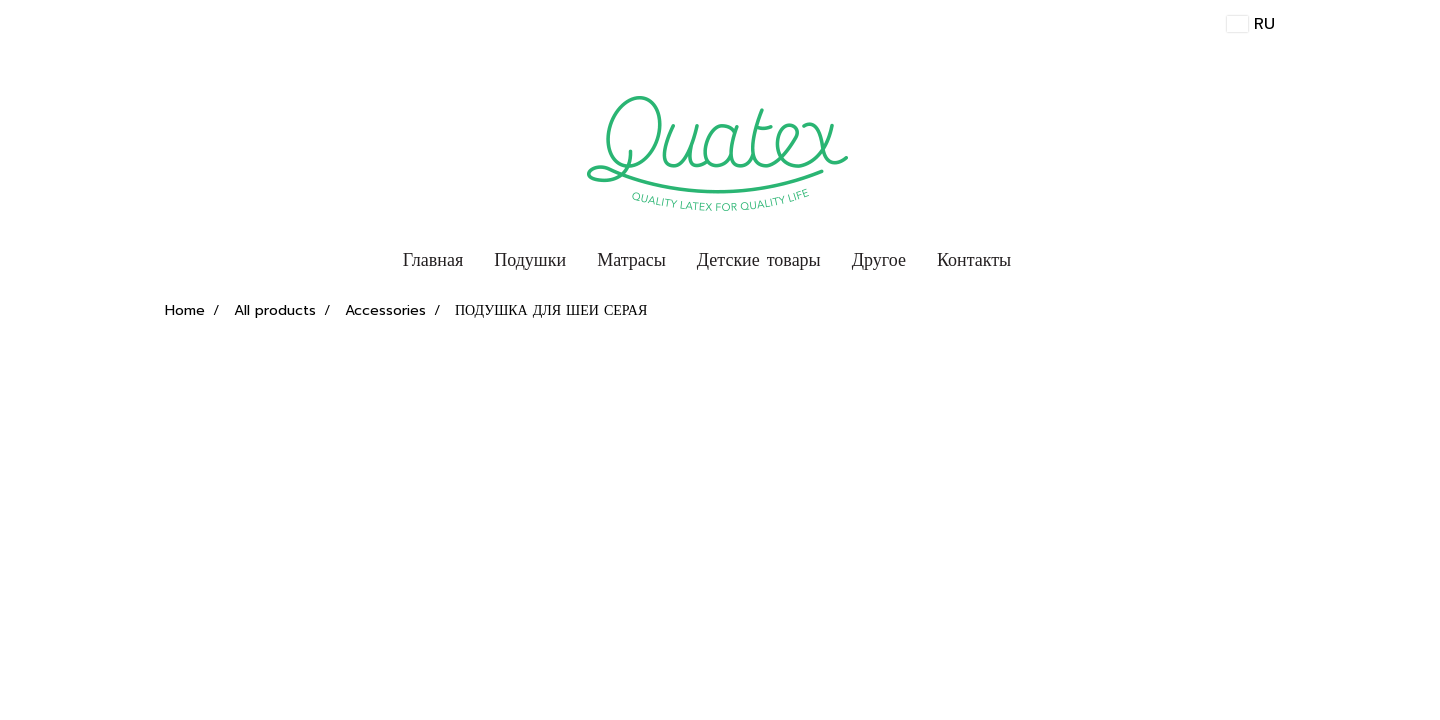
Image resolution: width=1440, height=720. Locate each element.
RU (1251, 24)
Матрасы (631, 260)
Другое (879, 260)
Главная (433, 260)
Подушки (530, 260)
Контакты (974, 260)
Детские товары (759, 260)
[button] (1044, 261)
